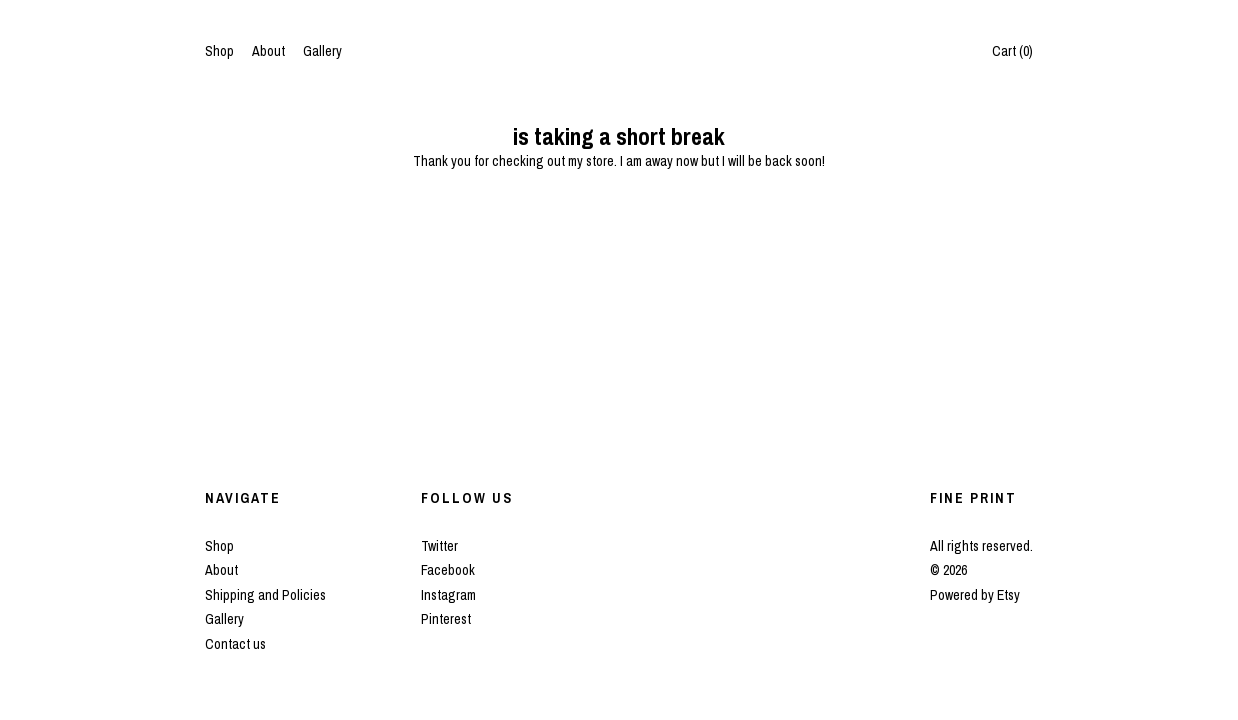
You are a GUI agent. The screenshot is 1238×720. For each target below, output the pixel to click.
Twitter (439, 546)
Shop (219, 51)
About (268, 51)
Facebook (448, 570)
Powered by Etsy (975, 595)
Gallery (322, 51)
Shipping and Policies (265, 595)
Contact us (235, 644)
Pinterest (446, 619)
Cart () (1012, 51)
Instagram (448, 595)
